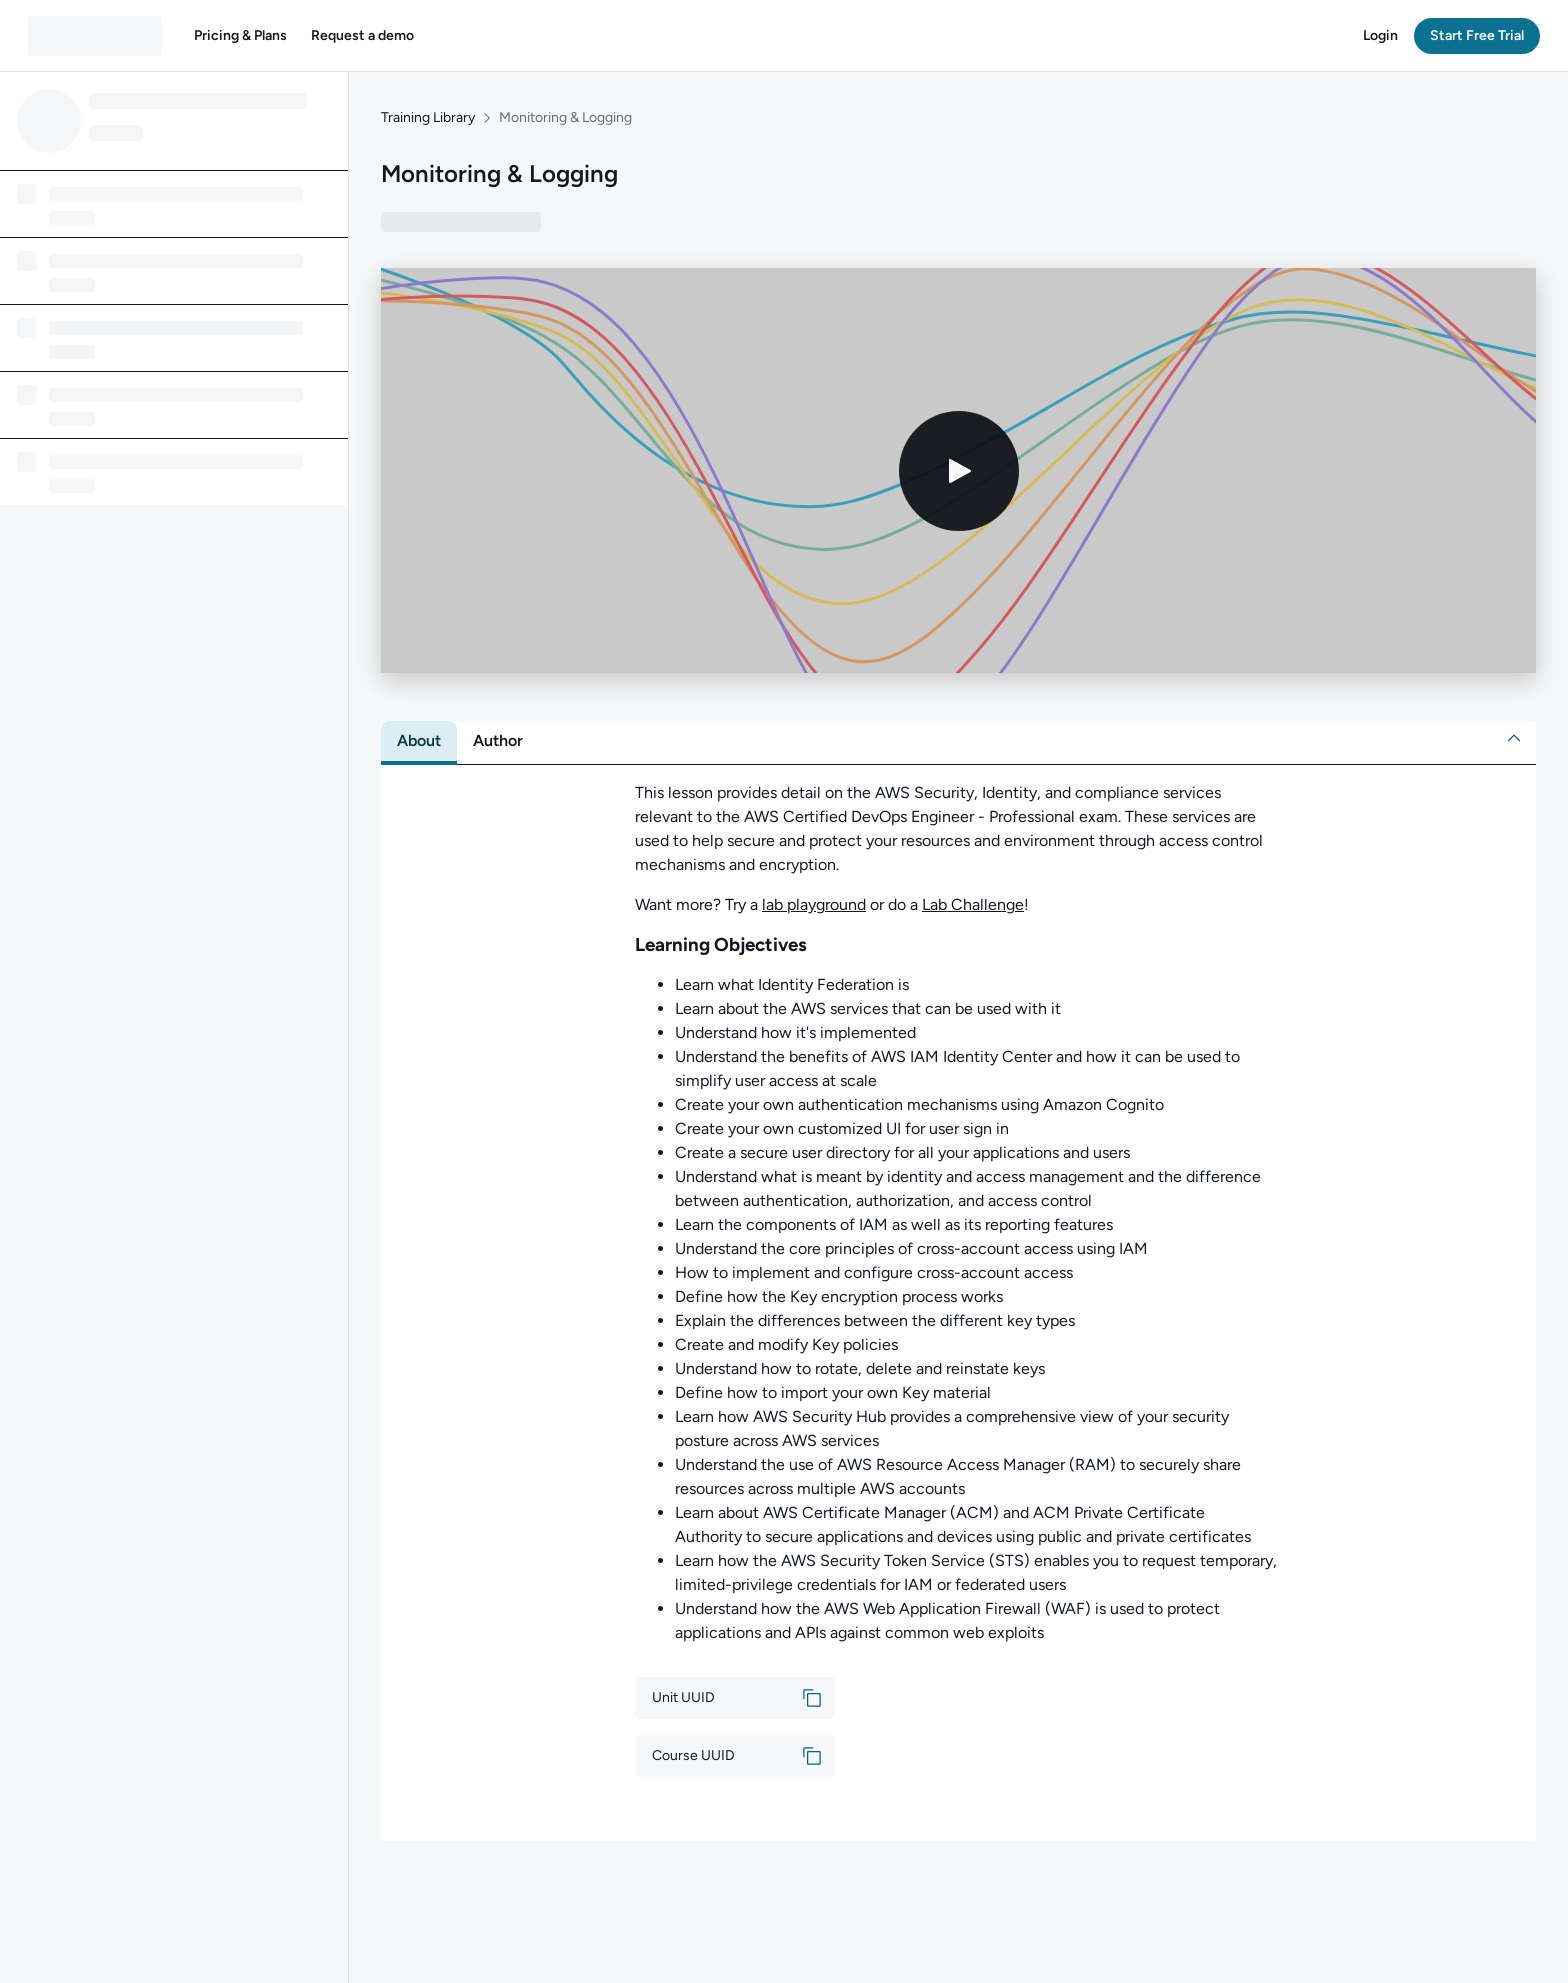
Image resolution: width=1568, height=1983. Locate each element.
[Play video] (959, 471)
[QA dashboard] (95, 36)
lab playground (814, 904)
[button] (240, 36)
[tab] (419, 741)
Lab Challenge (973, 904)
